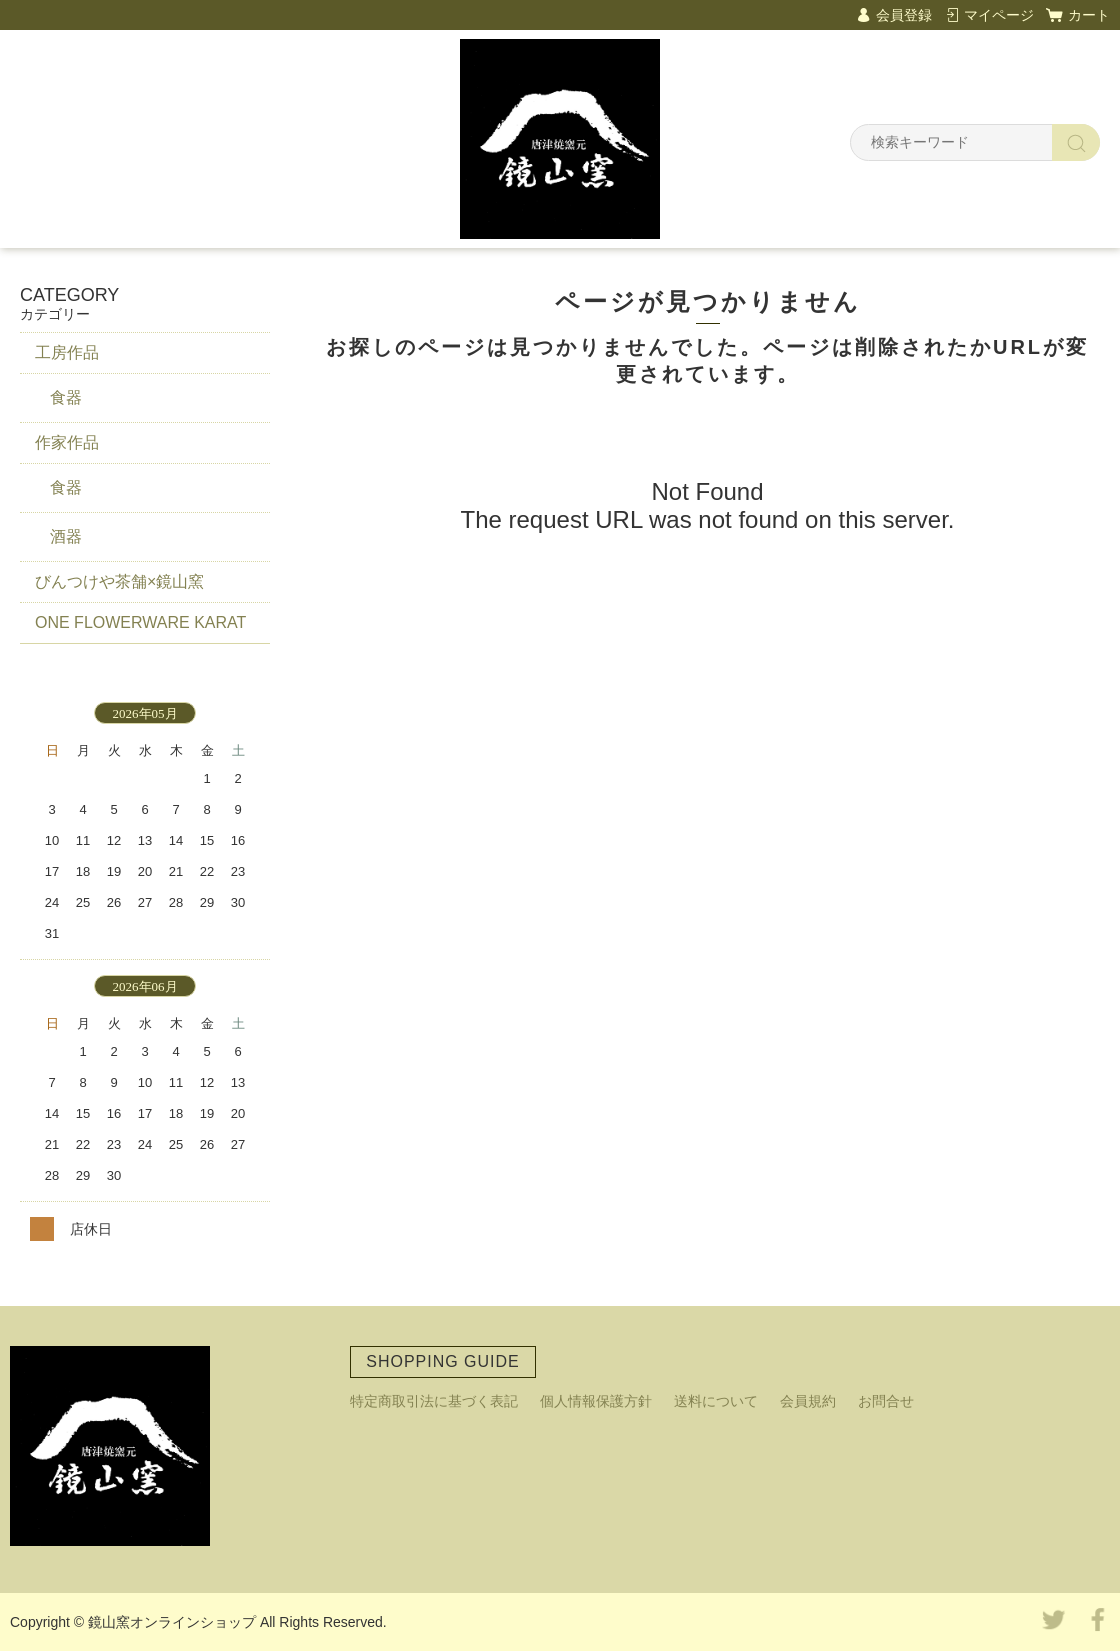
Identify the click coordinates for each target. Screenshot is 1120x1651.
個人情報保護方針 (596, 1401)
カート (1089, 15)
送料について (716, 1401)
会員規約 (808, 1401)
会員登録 (904, 15)
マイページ (999, 15)
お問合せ (886, 1401)
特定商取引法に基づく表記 (434, 1401)
